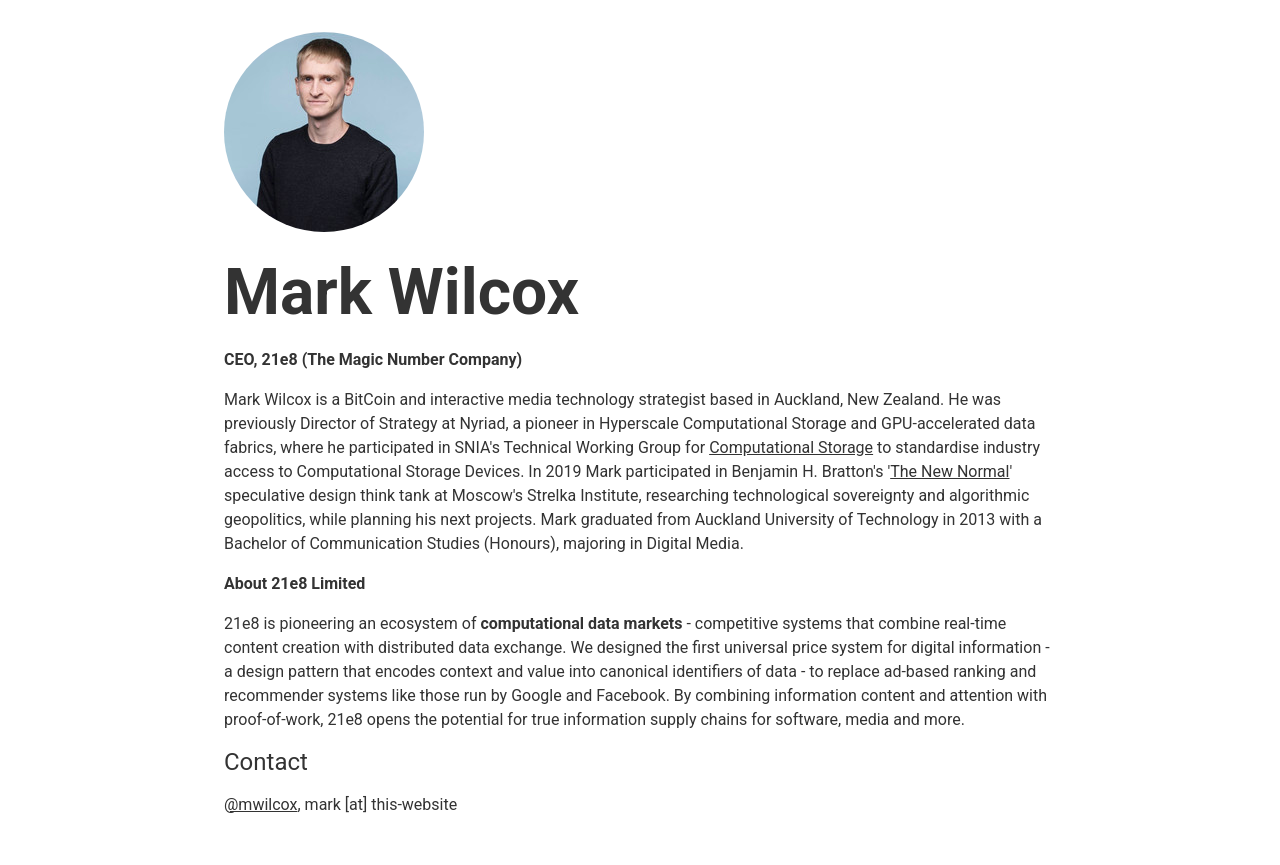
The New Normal (949, 471)
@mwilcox (260, 804)
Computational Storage (791, 447)
